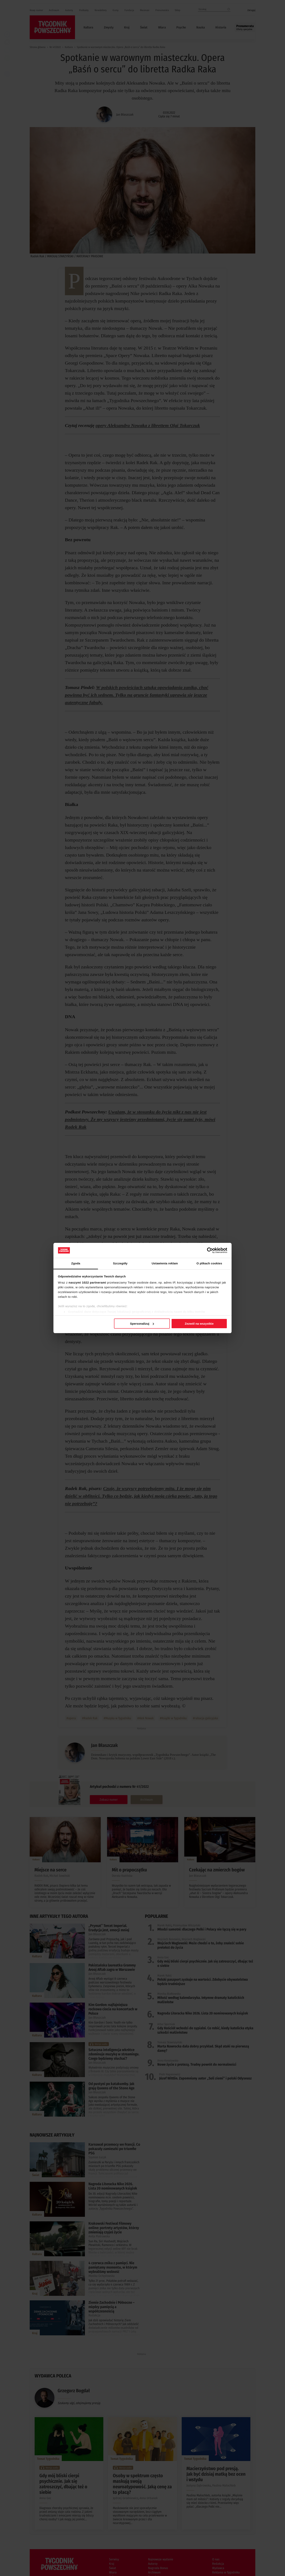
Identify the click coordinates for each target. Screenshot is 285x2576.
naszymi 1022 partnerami (87, 1282)
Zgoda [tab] (75, 1263)
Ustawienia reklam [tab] (165, 1263)
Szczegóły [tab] (120, 1263)
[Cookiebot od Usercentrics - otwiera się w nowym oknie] (210, 1250)
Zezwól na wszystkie (199, 1323)
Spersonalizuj (142, 1323)
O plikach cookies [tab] (209, 1263)
